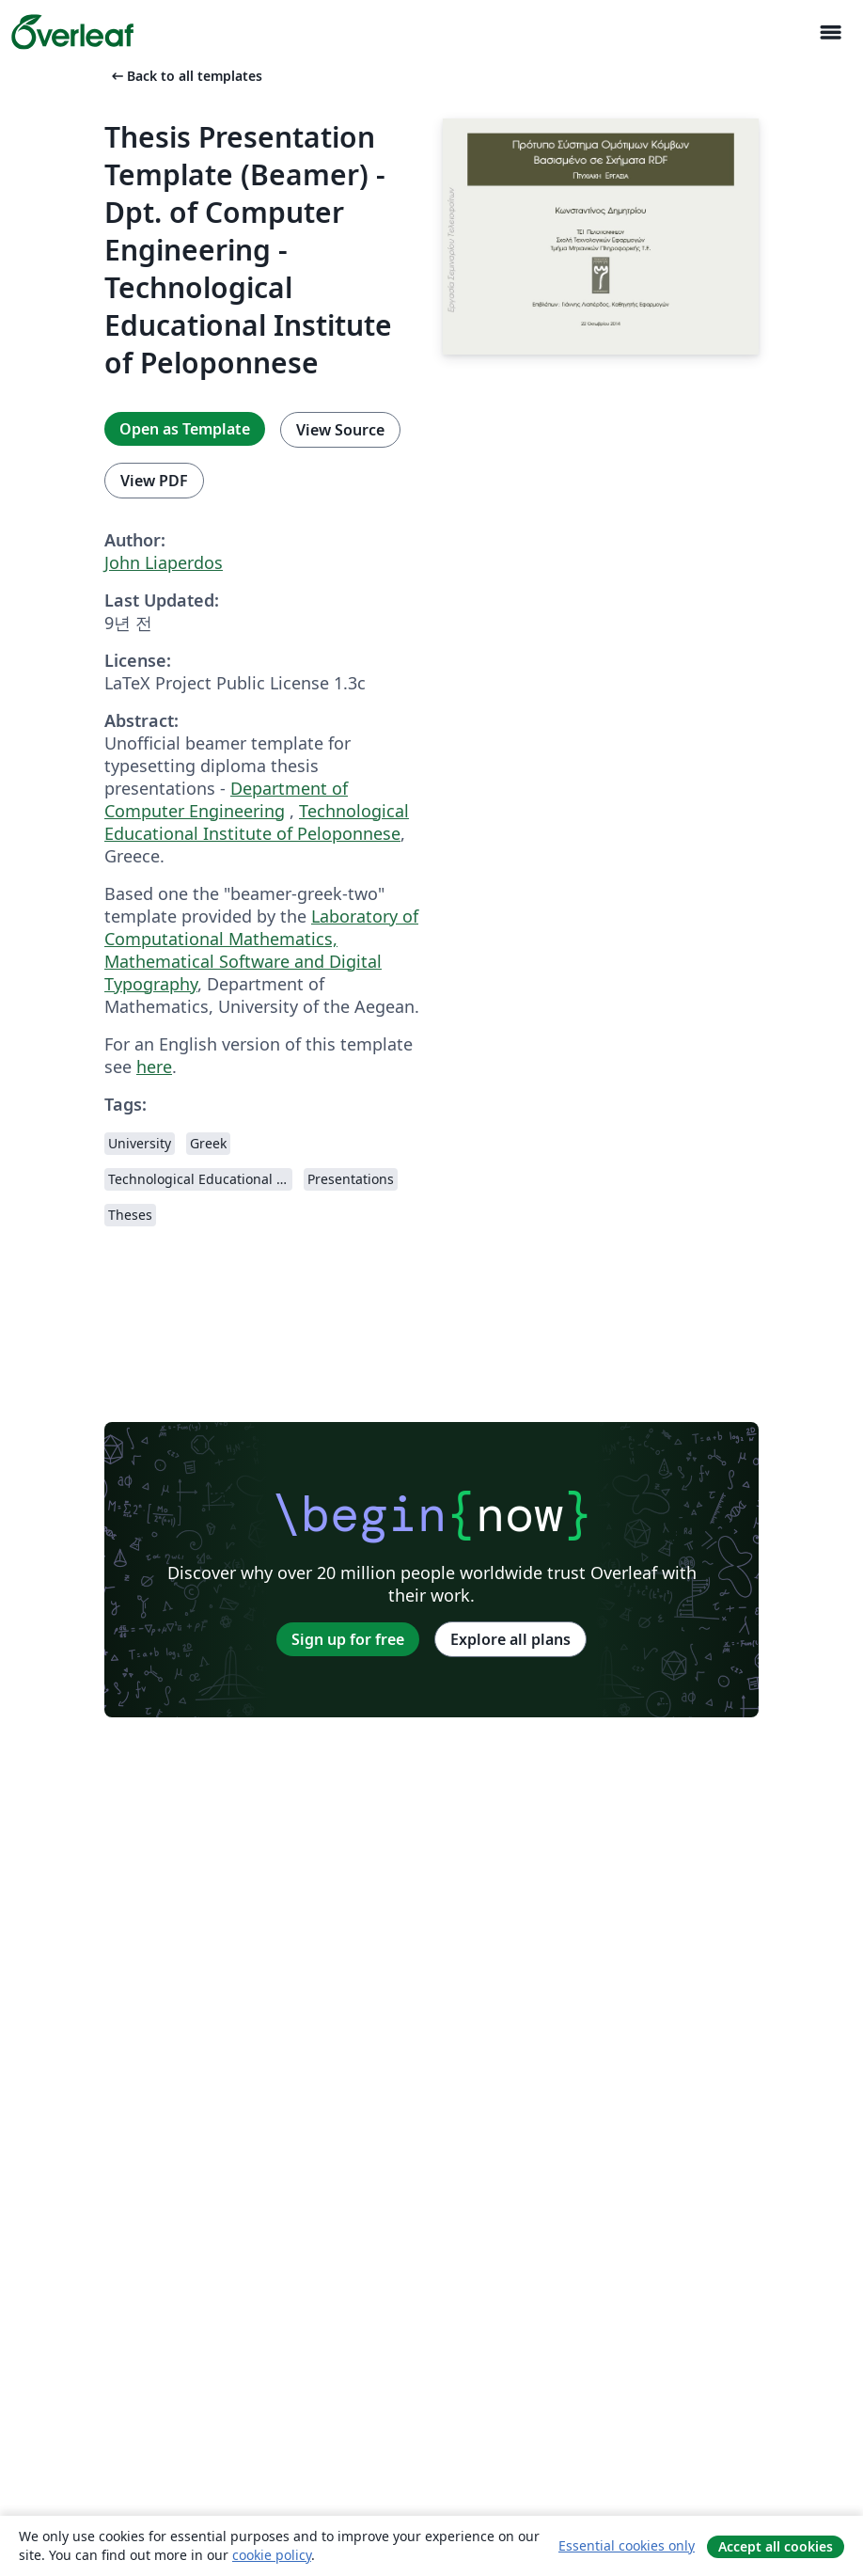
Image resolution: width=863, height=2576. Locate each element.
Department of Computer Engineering (226, 799)
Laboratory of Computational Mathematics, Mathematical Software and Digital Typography (261, 950)
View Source (340, 429)
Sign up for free (347, 1639)
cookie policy (271, 2555)
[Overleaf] (72, 32)
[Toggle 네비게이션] (830, 32)
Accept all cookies (775, 2546)
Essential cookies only (626, 2545)
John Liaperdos (163, 562)
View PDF (154, 480)
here (154, 1066)
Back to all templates (185, 76)
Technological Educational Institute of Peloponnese (256, 822)
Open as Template (184, 429)
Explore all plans (510, 1639)
